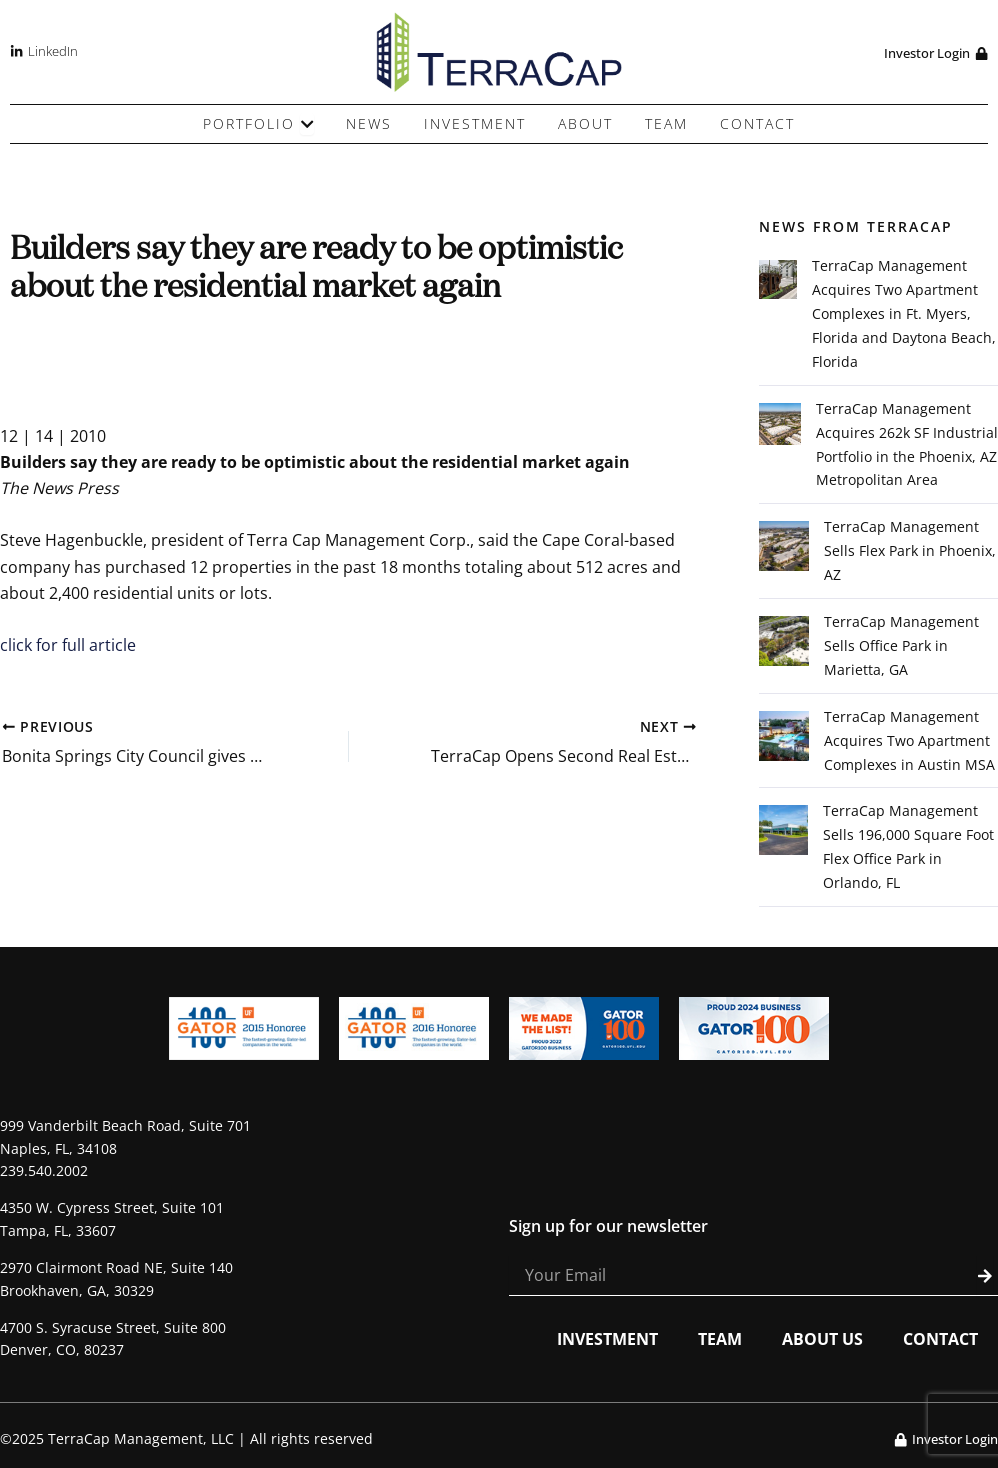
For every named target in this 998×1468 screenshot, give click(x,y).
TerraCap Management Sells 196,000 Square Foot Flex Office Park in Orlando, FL (908, 849)
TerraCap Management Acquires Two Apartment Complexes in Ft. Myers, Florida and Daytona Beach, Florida (904, 314)
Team (720, 1341)
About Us (822, 1341)
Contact (940, 1341)
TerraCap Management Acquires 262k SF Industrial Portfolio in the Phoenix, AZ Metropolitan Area (907, 445)
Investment (607, 1341)
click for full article (68, 645)
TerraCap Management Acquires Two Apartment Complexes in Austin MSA (909, 742)
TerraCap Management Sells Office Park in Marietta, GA (901, 647)
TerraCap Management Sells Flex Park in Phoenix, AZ (910, 552)
